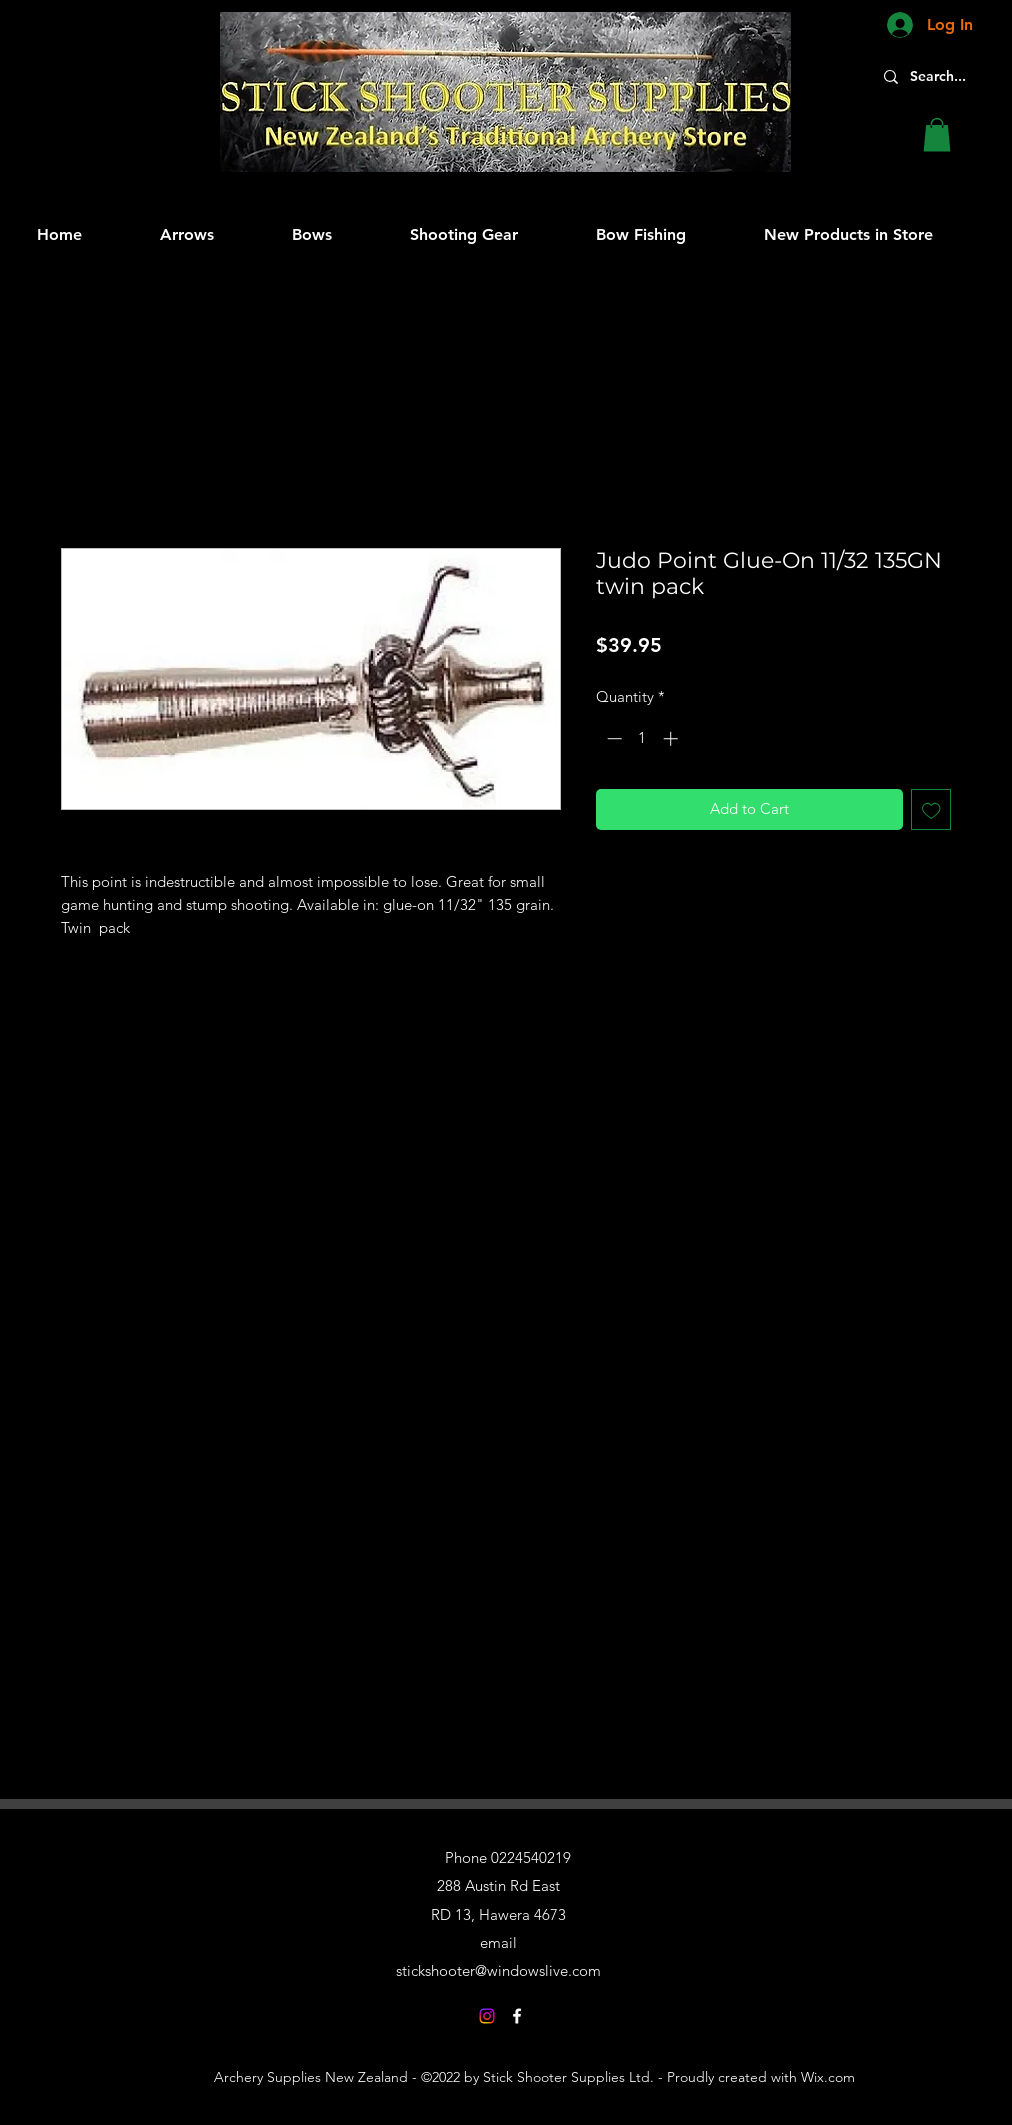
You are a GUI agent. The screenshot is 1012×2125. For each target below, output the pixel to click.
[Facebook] (517, 2016)
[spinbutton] (642, 738)
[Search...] (948, 76)
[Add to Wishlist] (931, 809)
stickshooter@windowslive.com (498, 1970)
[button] (937, 134)
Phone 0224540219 (508, 1857)
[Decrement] (612, 738)
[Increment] (672, 738)
